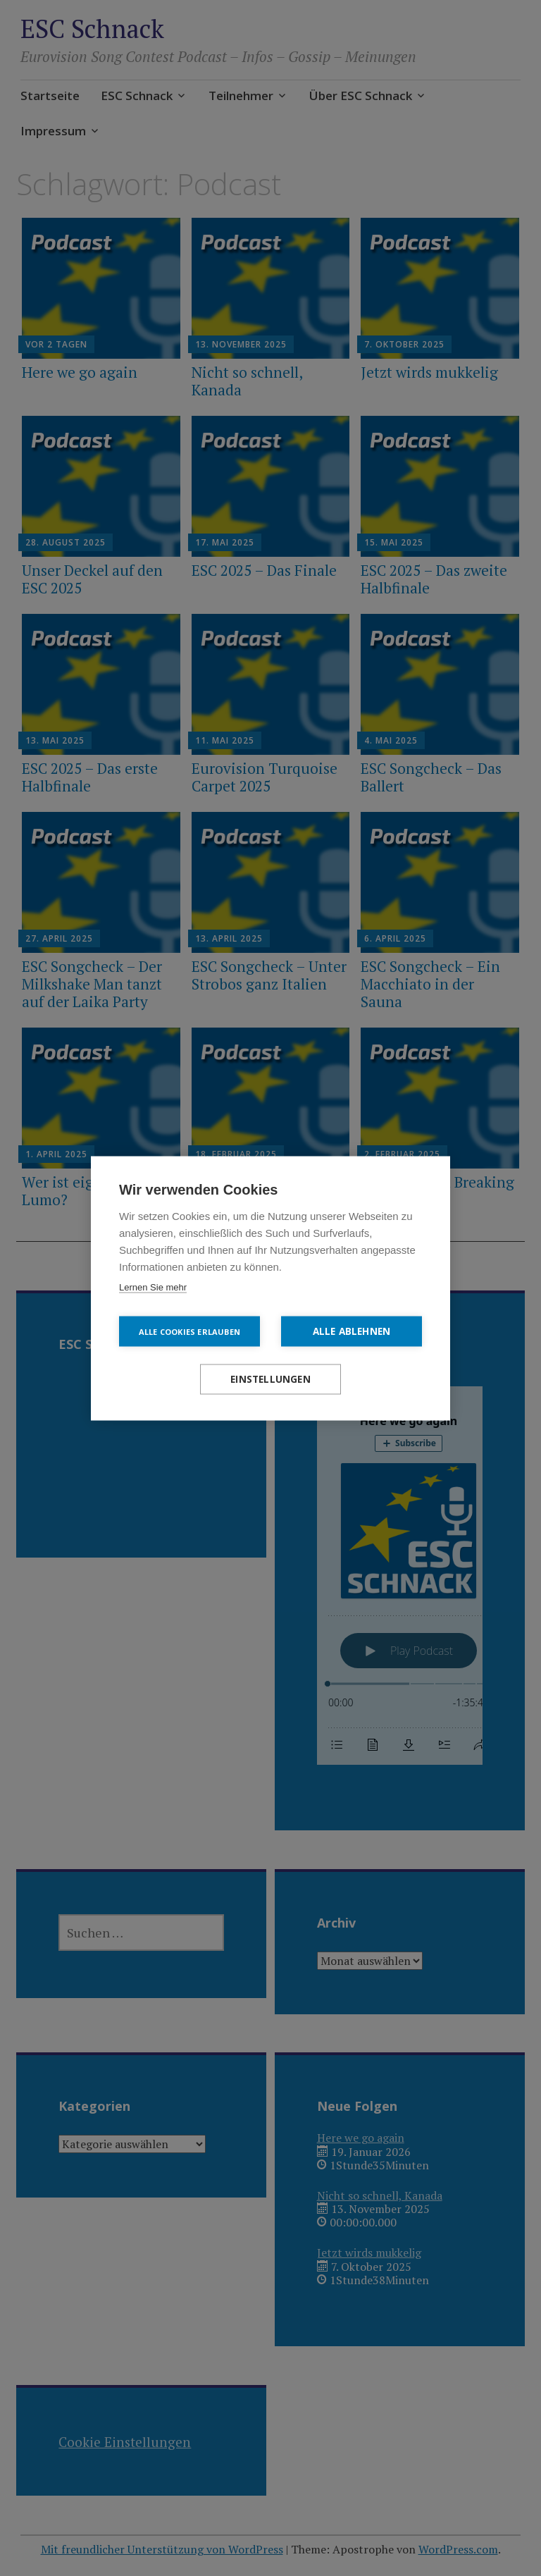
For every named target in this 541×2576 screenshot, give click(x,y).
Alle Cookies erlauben (189, 1331)
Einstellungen (270, 1378)
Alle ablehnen (352, 1330)
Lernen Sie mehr (153, 1286)
